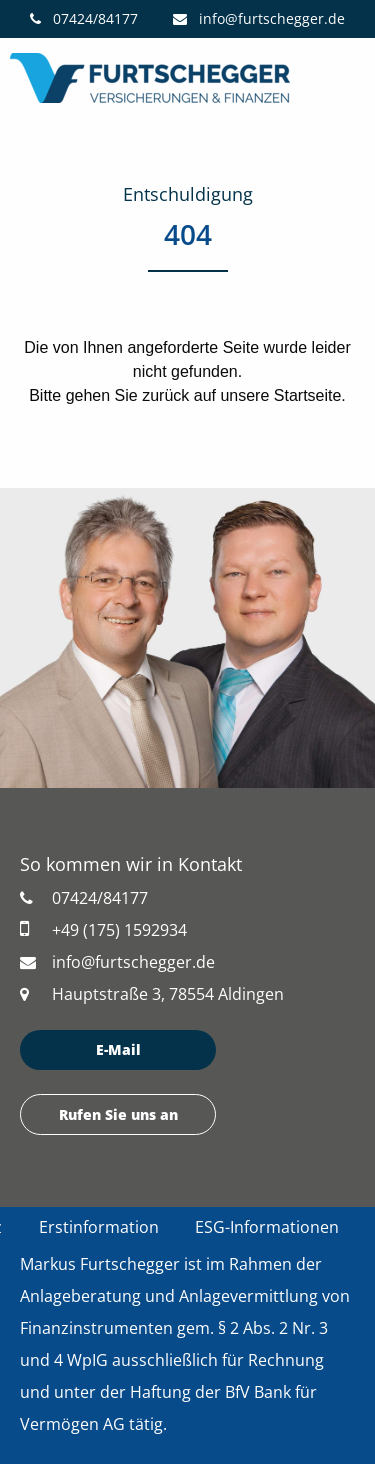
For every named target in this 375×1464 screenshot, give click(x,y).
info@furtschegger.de (259, 18)
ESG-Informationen (267, 1227)
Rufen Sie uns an (118, 1114)
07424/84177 (84, 18)
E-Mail (118, 1049)
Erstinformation (99, 1227)
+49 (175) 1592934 (103, 929)
